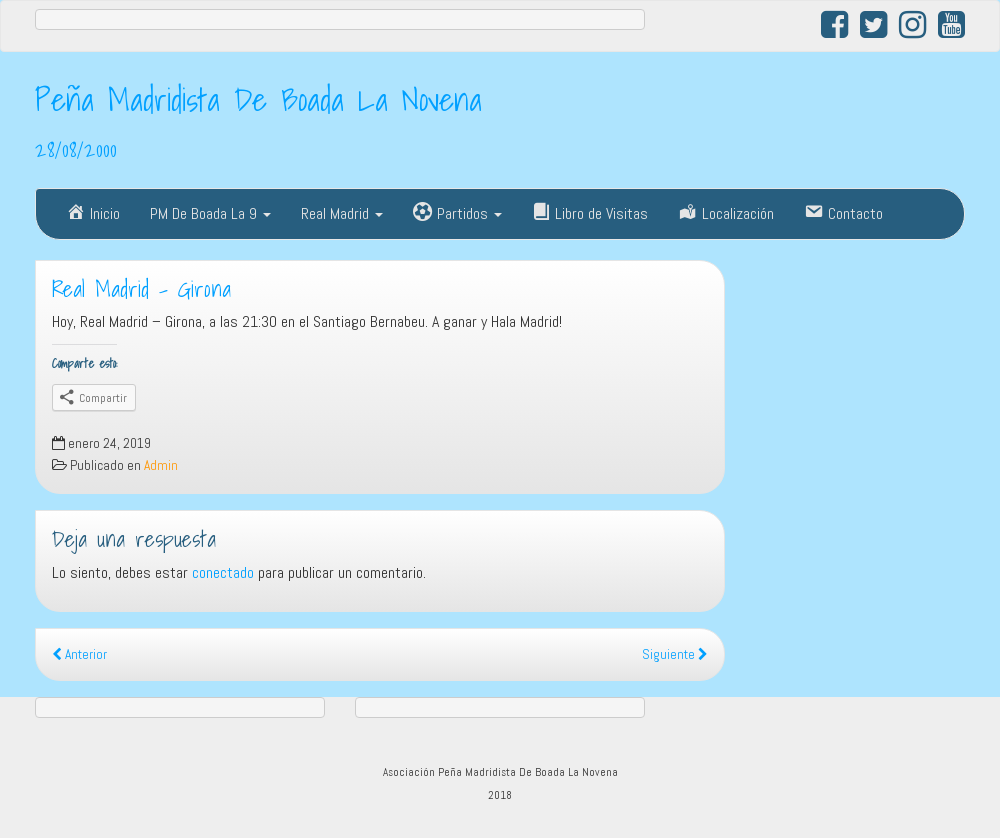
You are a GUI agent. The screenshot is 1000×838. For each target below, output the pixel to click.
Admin (161, 465)
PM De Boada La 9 (210, 213)
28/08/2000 (76, 149)
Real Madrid (342, 213)
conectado (223, 572)
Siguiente (675, 654)
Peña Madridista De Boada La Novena (258, 99)
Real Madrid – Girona (141, 289)
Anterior (79, 654)
